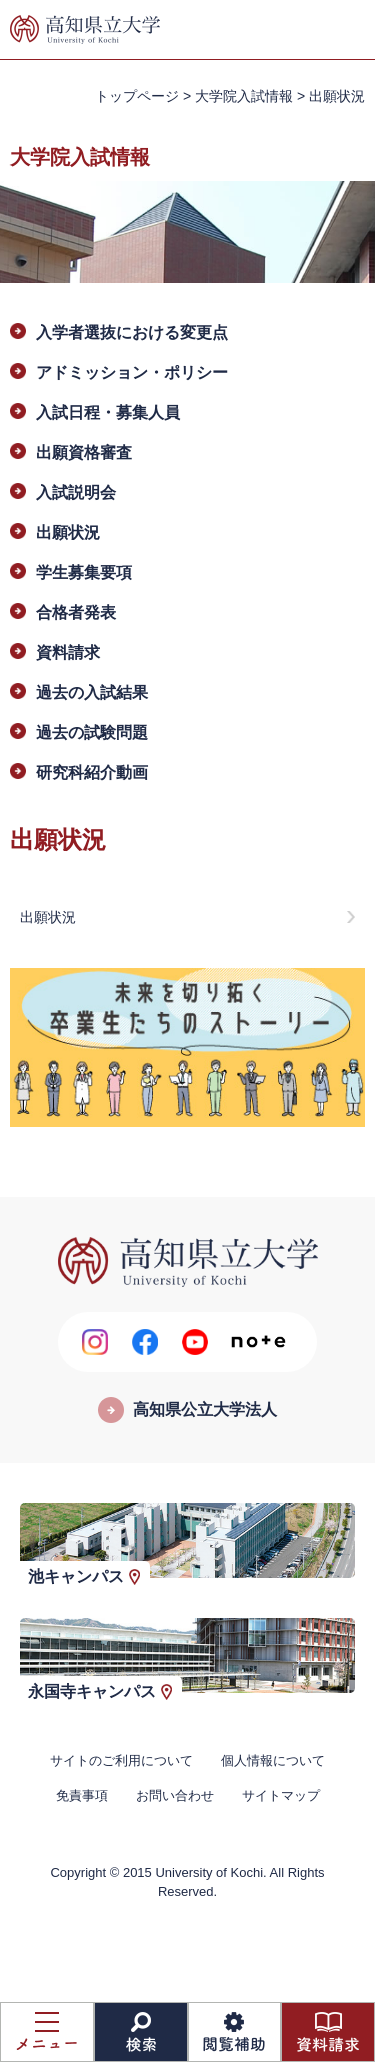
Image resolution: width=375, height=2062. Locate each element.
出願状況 (68, 532)
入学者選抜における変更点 (132, 332)
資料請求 (68, 652)
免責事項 (82, 1795)
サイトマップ (281, 1795)
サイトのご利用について (121, 1760)
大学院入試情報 (244, 96)
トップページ (137, 96)
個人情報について (273, 1760)
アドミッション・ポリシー (132, 372)
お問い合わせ (175, 1795)
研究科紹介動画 (92, 772)
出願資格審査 (84, 452)
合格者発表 (76, 612)
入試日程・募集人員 (108, 412)
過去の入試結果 (92, 692)
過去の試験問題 (92, 732)
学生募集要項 (84, 572)
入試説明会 (76, 492)
